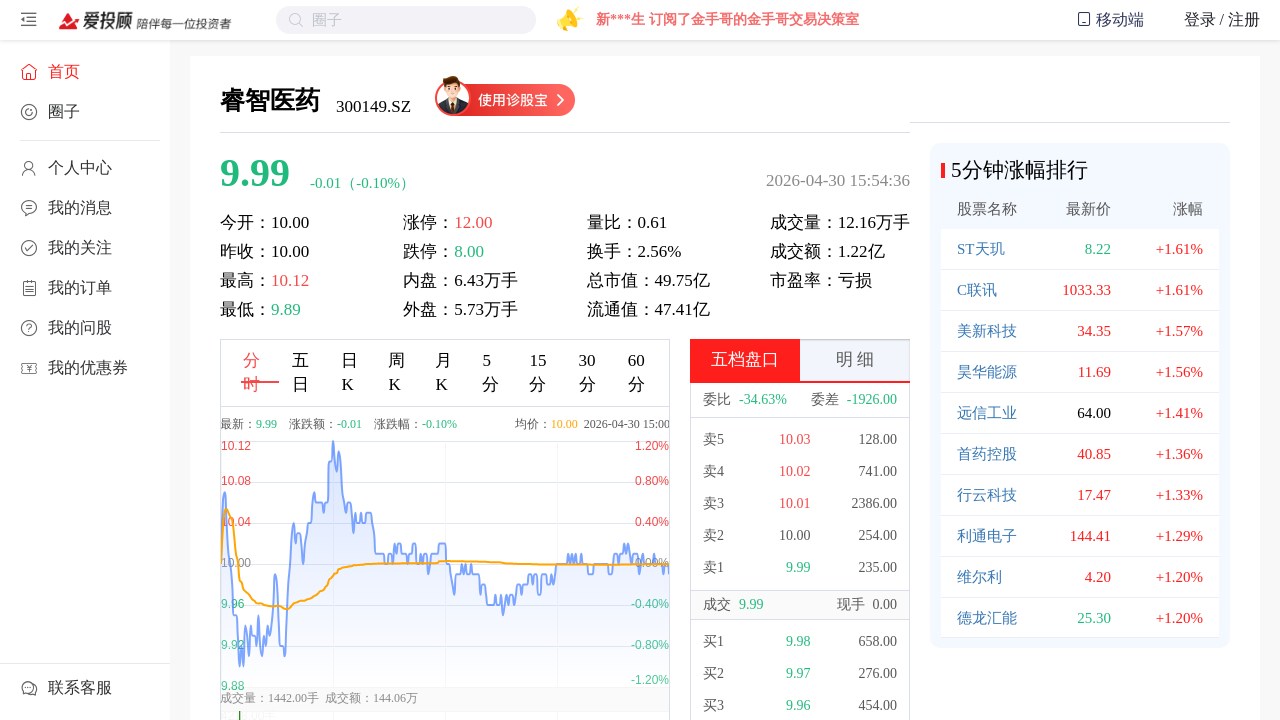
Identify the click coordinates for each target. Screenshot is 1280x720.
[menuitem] (85, 72)
